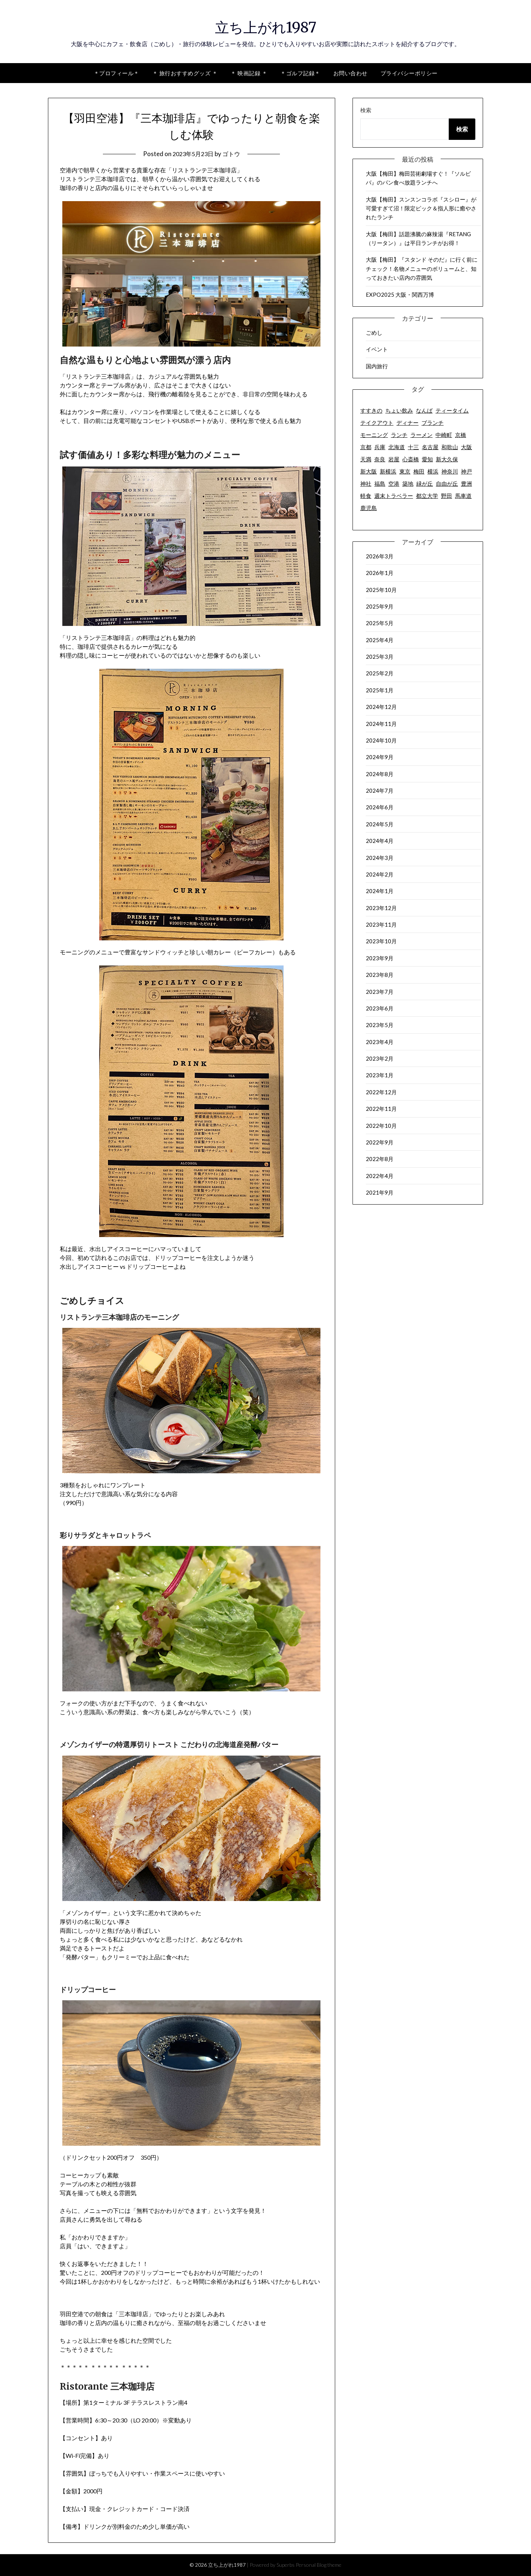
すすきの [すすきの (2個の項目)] (371, 410)
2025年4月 (379, 640)
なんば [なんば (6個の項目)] (424, 410)
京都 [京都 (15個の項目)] (365, 447)
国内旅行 (377, 366)
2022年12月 (381, 1092)
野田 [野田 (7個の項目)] (446, 495)
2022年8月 (379, 1159)
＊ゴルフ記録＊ (300, 73)
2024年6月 (379, 807)
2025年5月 (379, 623)
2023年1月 (379, 1075)
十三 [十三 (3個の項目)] (413, 447)
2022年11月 (381, 1108)
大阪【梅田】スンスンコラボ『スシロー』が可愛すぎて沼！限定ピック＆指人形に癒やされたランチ (421, 208)
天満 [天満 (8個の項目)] (365, 459)
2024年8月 (379, 774)
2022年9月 (379, 1142)
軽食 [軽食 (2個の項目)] (365, 495)
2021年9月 (379, 1192)
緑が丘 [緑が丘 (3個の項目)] (424, 483)
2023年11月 (381, 924)
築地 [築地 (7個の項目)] (407, 483)
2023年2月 (379, 1058)
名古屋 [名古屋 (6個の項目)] (430, 447)
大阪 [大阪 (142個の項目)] (466, 447)
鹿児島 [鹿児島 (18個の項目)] (368, 507)
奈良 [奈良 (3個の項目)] (379, 459)
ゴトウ (232, 154)
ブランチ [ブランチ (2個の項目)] (432, 422)
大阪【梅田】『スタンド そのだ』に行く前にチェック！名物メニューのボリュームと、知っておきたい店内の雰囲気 (422, 268)
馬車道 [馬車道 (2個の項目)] (463, 495)
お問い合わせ (350, 73)
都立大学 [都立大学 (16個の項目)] (427, 495)
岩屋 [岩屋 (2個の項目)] (393, 459)
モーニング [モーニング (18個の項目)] (374, 434)
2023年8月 (379, 974)
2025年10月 (381, 589)
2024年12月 (381, 706)
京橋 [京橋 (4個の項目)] (460, 434)
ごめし (374, 332)
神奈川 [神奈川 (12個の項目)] (449, 471)
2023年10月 (381, 941)
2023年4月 (379, 1042)
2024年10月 (381, 740)
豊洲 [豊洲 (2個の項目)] (466, 483)
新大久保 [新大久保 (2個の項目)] (447, 459)
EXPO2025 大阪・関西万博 (400, 294)
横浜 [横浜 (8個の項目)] (432, 471)
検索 (365, 110)
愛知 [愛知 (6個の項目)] (427, 459)
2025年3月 (379, 656)
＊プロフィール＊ (116, 73)
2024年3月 (379, 857)
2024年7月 (379, 790)
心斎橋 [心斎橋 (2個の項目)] (410, 459)
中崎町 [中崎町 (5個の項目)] (443, 434)
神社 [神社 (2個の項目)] (365, 483)
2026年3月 (379, 556)
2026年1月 (379, 572)
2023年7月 (379, 991)
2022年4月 (379, 1175)
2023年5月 (379, 1025)
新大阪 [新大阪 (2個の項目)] (368, 471)
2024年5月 (379, 824)
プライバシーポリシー (409, 73)
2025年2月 (379, 673)
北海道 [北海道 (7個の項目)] (396, 447)
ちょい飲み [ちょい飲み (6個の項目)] (399, 410)
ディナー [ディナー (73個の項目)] (407, 422)
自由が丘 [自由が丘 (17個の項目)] (447, 483)
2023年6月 (379, 1008)
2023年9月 (379, 958)
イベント (377, 349)
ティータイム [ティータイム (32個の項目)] (452, 410)
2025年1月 (379, 690)
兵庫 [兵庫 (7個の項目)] (379, 447)
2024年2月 (379, 874)
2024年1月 (379, 891)
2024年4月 (379, 840)
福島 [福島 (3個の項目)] (379, 483)
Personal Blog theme (318, 2565)
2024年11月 (381, 723)
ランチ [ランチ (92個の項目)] (399, 434)
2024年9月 (379, 757)
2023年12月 (381, 908)
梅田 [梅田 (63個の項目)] (418, 471)
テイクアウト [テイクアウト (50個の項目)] (376, 422)
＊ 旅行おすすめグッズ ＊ (185, 73)
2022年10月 (381, 1125)
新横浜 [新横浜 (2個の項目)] (388, 471)
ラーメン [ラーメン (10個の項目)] (421, 434)
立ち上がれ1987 (265, 26)
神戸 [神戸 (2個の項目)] (466, 471)
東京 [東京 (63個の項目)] (404, 471)
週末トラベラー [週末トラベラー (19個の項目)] (393, 495)
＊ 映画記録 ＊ (248, 73)
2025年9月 (379, 606)
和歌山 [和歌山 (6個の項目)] (449, 447)
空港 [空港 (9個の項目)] (393, 483)
